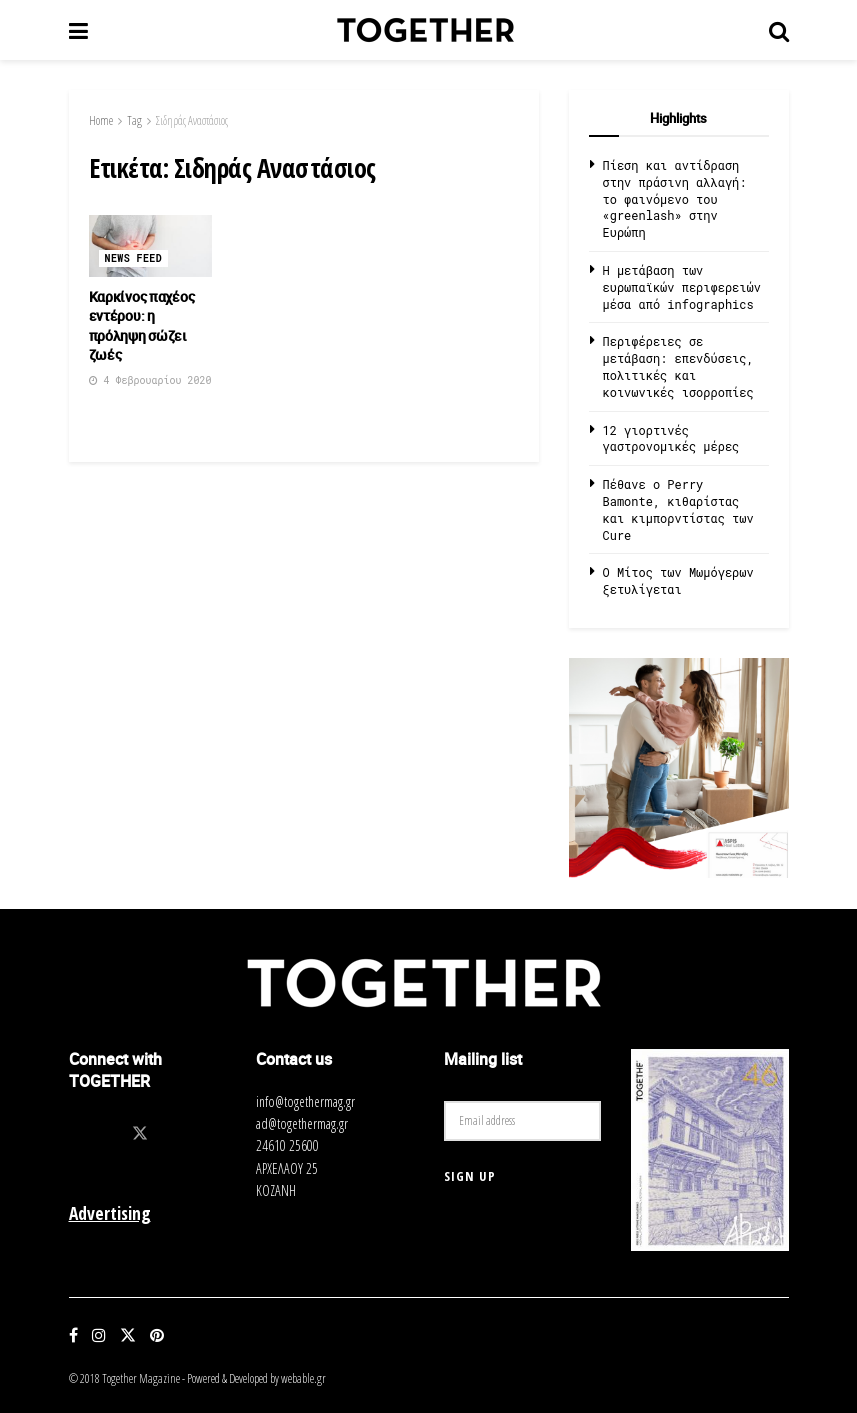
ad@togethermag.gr (302, 1123)
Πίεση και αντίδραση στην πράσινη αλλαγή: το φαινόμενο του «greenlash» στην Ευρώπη (675, 198)
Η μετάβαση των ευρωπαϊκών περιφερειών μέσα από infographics (682, 287)
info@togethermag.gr (305, 1101)
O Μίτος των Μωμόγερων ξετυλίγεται (678, 580)
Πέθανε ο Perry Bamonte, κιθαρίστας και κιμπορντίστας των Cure (678, 509)
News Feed (134, 258)
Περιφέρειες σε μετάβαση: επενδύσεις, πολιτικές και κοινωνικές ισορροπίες (678, 366)
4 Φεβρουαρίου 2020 (150, 380)
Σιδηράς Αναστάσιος (192, 120)
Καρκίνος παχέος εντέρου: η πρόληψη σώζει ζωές (142, 326)
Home (101, 120)
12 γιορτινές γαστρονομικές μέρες (671, 438)
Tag (134, 120)
